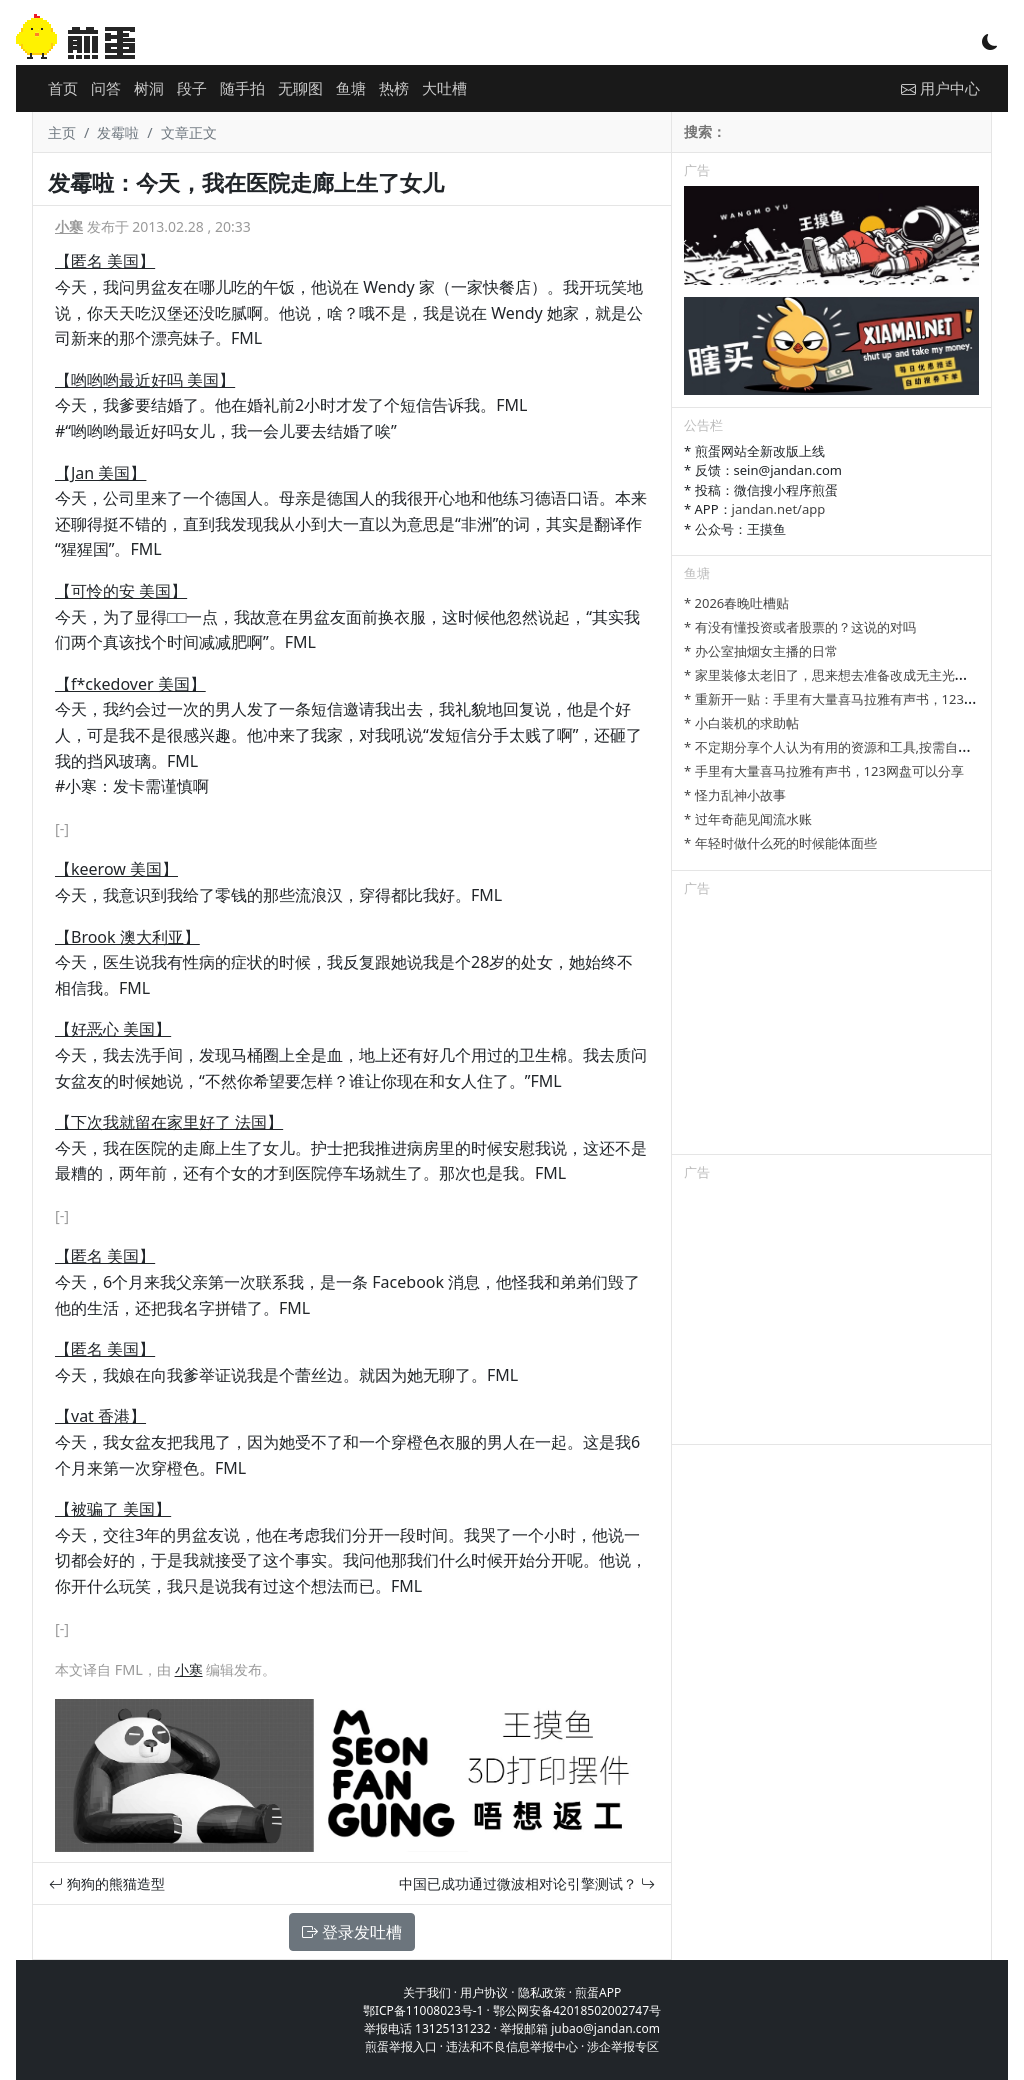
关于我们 (427, 1992)
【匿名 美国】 (105, 261)
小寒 (69, 226)
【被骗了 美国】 (113, 1509)
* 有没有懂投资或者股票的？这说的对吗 (800, 627)
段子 (192, 88)
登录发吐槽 (352, 1932)
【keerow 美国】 (116, 869)
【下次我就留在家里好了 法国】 (169, 1122)
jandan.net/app (779, 509)
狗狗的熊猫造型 (107, 1883)
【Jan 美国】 (100, 473)
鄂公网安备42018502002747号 (577, 2010)
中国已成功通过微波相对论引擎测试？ (527, 1883)
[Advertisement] (831, 1029)
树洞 (149, 88)
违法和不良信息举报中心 (512, 2046)
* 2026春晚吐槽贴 (736, 603)
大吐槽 (444, 88)
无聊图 (300, 88)
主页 (62, 132)
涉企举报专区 (623, 2046)
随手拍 (242, 88)
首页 (63, 88)
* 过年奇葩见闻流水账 (748, 819)
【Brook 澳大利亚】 (127, 937)
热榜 (394, 88)
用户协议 (484, 1992)
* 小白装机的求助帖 (741, 723)
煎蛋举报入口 (401, 2046)
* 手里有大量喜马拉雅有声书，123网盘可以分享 (824, 771)
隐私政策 (542, 1992)
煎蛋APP (598, 1992)
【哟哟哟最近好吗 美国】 (145, 380)
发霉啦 (118, 132)
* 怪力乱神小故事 (735, 795)
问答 (106, 88)
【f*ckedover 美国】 (130, 684)
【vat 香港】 (100, 1416)
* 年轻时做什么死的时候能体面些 (780, 843)
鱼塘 (351, 88)
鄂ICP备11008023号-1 (423, 2010)
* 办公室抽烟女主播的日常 (761, 651)
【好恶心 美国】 (113, 1029)
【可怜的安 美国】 (121, 591)
